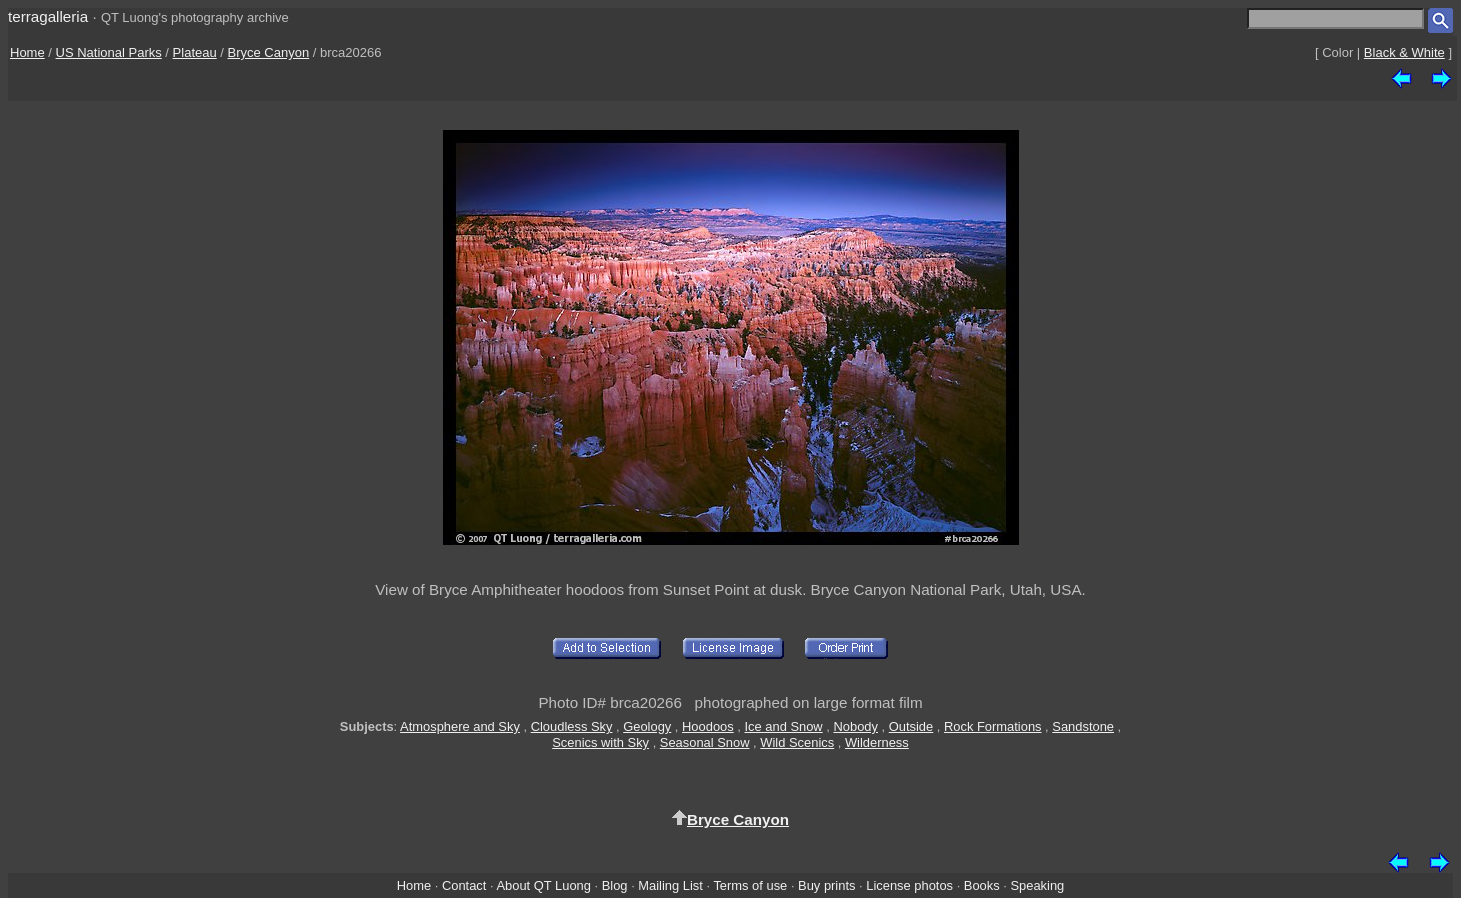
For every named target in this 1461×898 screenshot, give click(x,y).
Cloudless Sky (572, 726)
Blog (615, 885)
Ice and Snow (783, 726)
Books (982, 885)
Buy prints (826, 885)
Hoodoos (708, 726)
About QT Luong (543, 885)
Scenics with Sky (600, 742)
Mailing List (670, 885)
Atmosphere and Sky (460, 726)
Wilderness (877, 742)
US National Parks (109, 52)
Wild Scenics (797, 742)
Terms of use (750, 885)
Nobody (855, 726)
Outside (911, 726)
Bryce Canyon (269, 52)
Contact (464, 885)
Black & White (1404, 52)
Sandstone (1083, 726)
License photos (909, 885)
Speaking (1037, 885)
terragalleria (48, 16)
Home (27, 52)
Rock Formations (993, 726)
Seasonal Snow (705, 742)
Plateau (195, 52)
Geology (647, 726)
